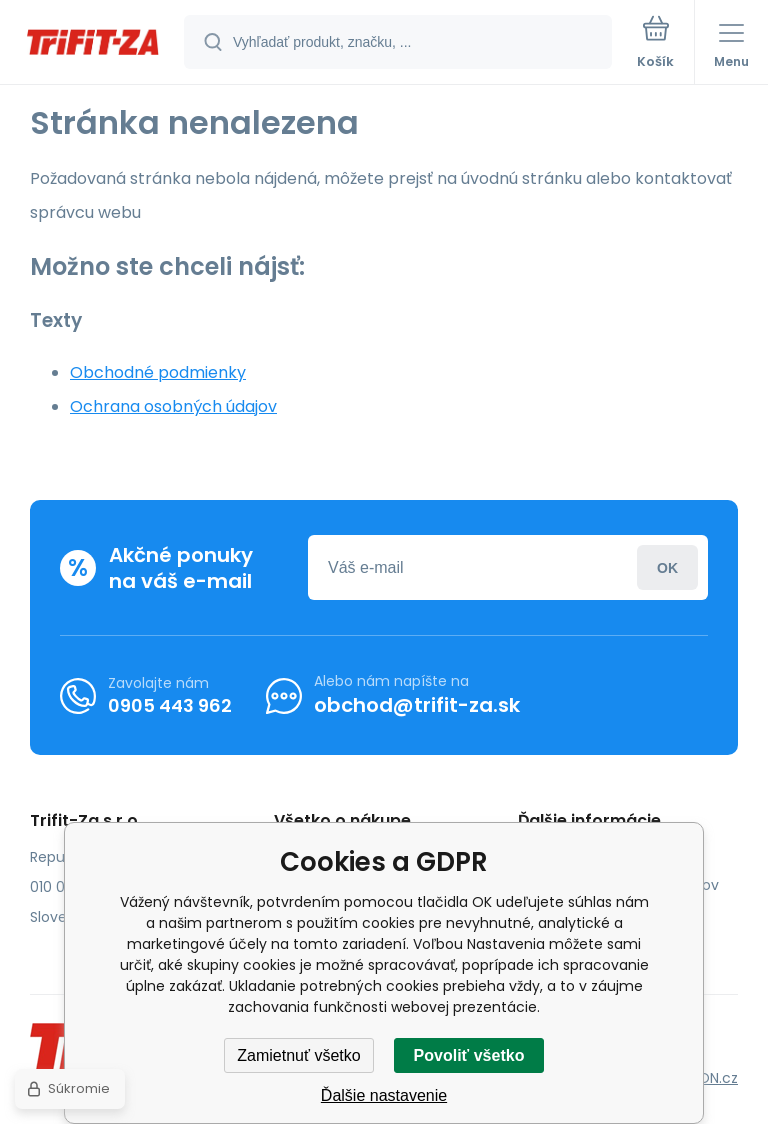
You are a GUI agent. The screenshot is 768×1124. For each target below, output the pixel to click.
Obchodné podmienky (158, 372)
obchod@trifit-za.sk (417, 705)
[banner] (93, 43)
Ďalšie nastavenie (384, 1095)
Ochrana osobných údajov (173, 406)
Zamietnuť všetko (298, 1055)
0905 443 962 (170, 705)
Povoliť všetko (469, 1055)
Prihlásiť (667, 567)
